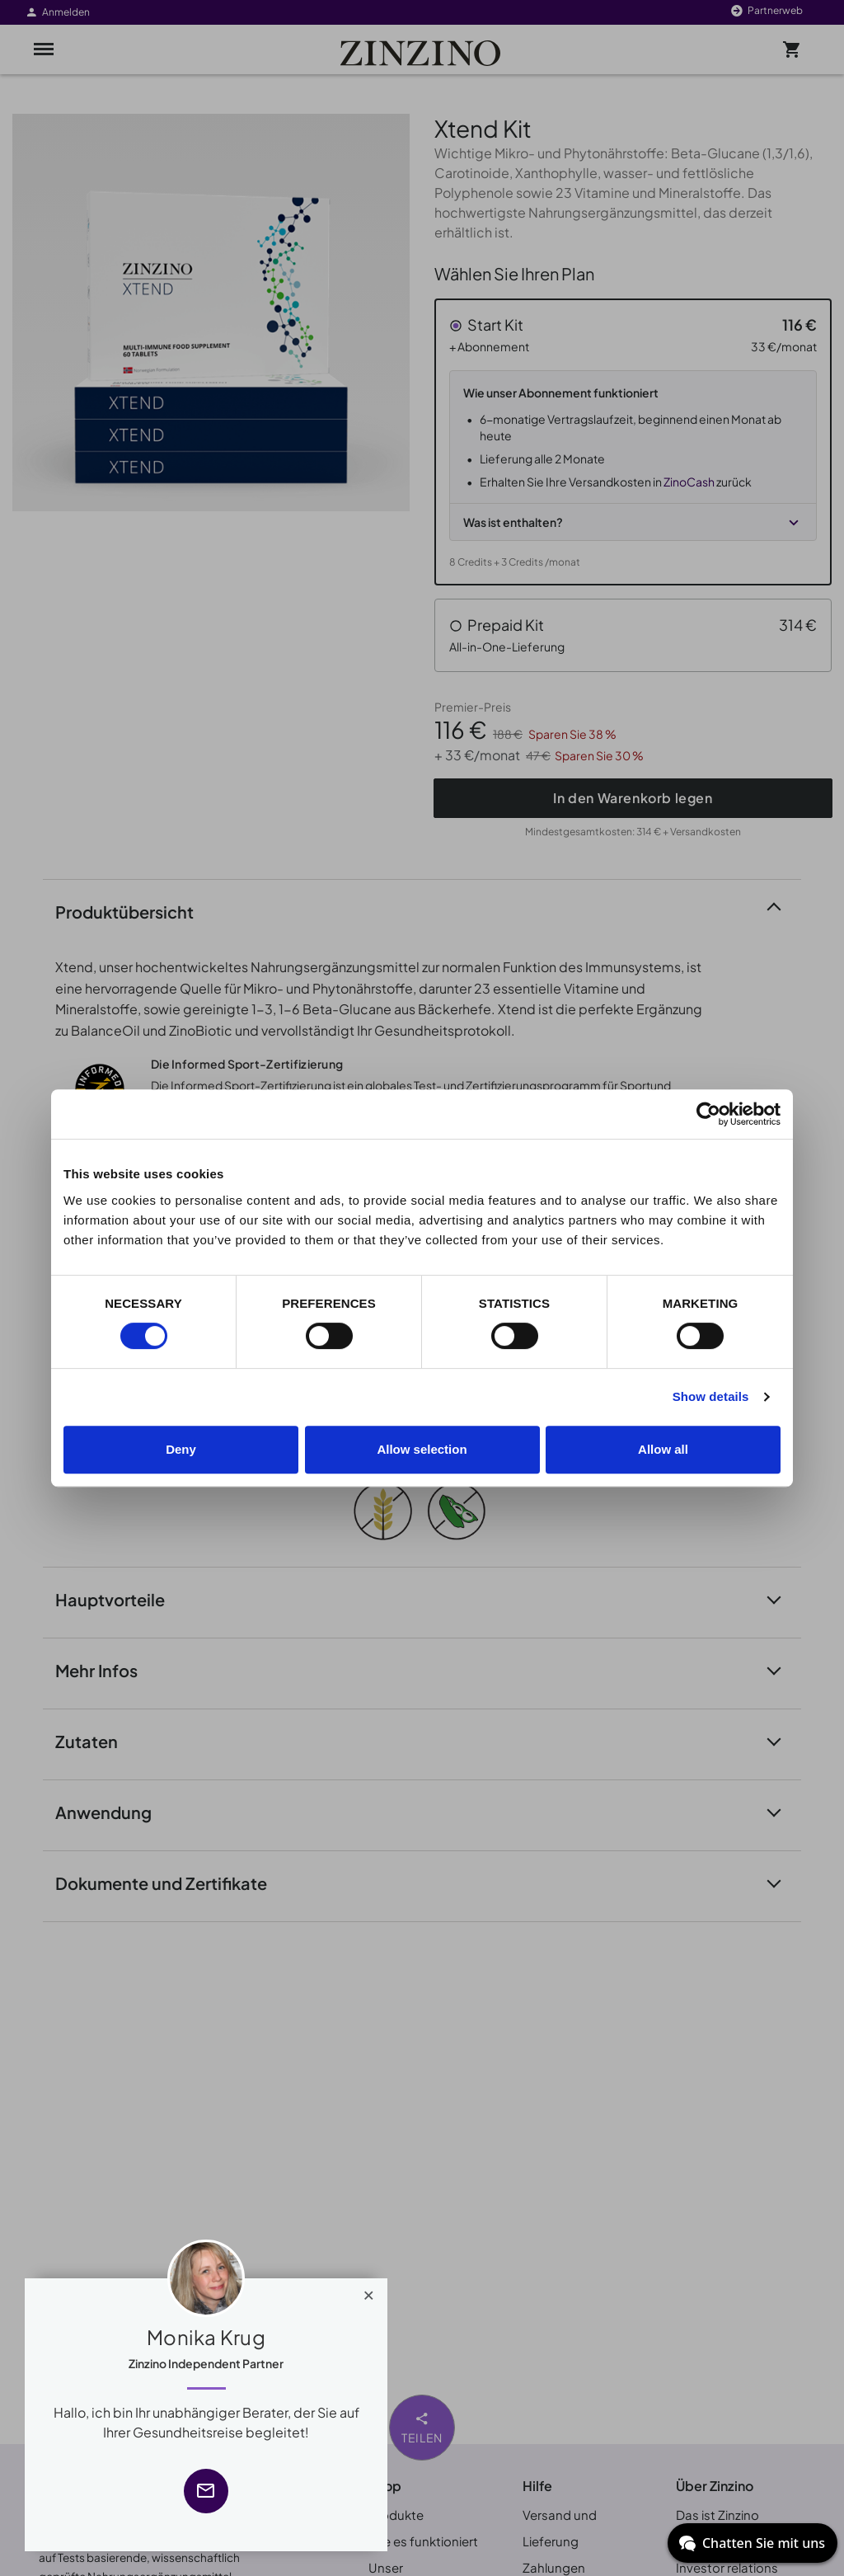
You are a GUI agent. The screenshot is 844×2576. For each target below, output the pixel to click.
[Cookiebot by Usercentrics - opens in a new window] (708, 1114)
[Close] (369, 2291)
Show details (711, 1396)
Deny (181, 1449)
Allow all (663, 1449)
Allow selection (422, 1449)
